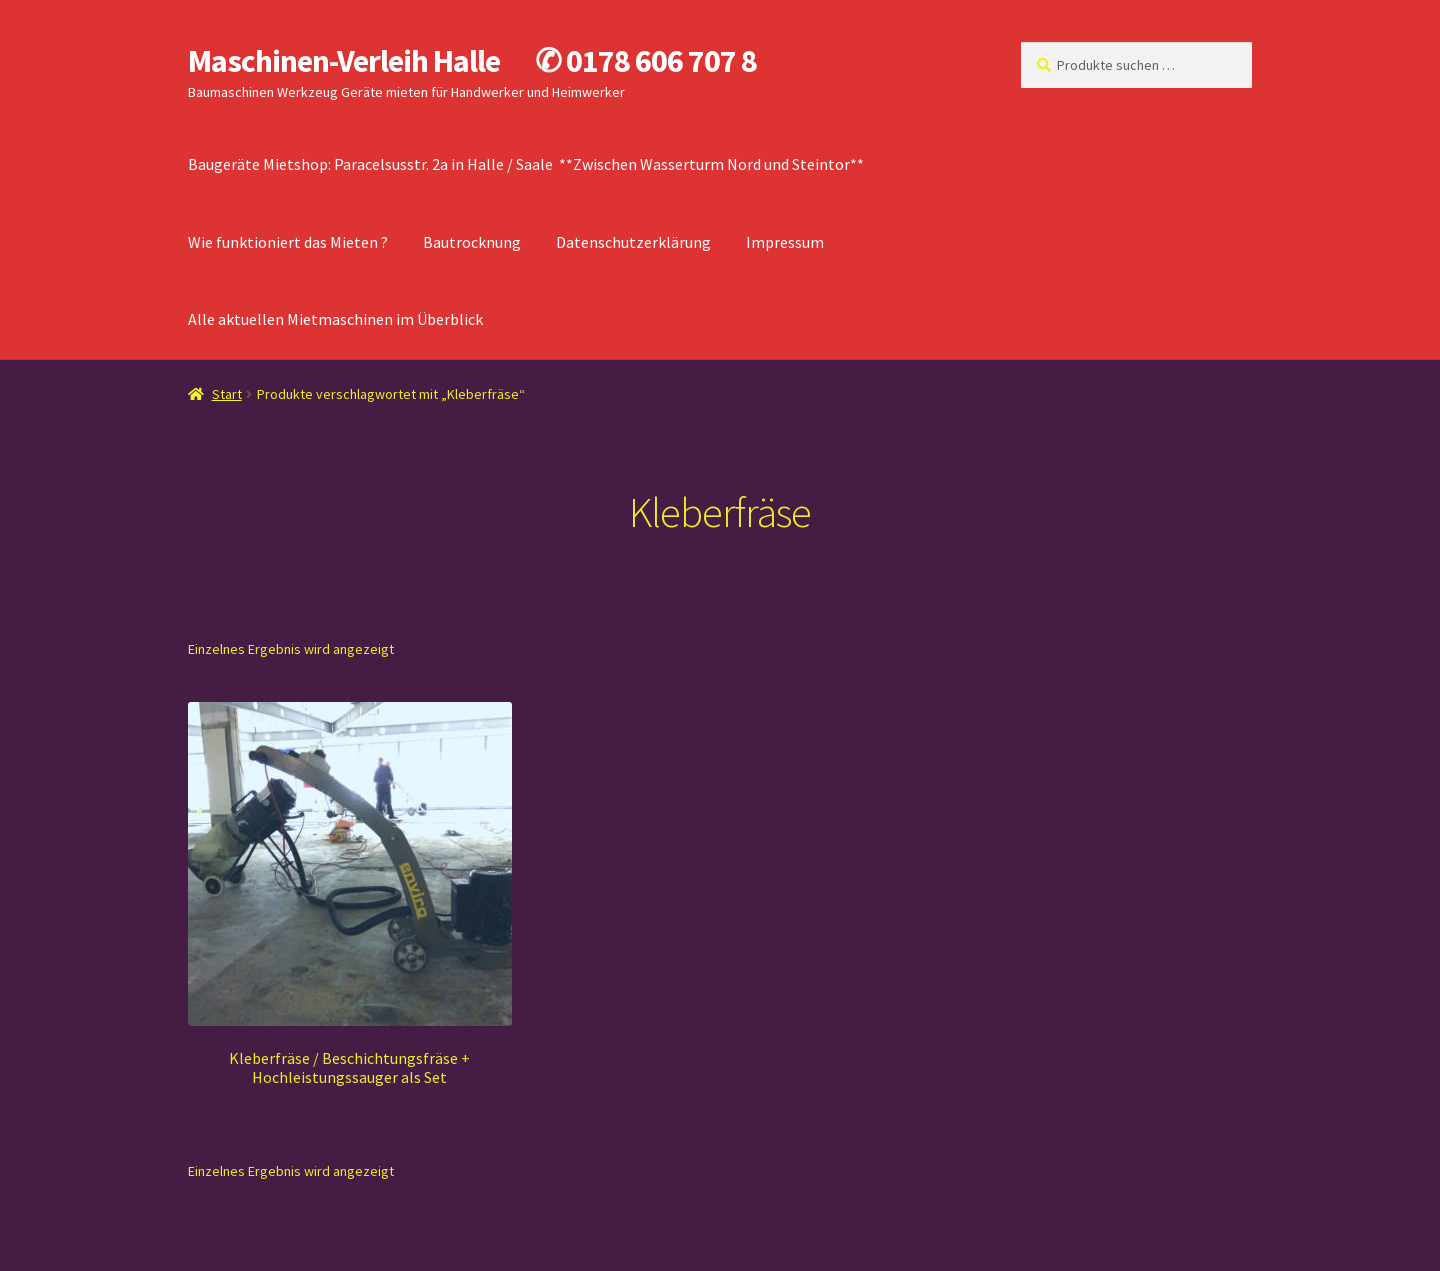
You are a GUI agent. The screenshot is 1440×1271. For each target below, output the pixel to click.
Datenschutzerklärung (633, 242)
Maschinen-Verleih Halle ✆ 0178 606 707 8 (472, 61)
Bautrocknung (472, 242)
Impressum (785, 242)
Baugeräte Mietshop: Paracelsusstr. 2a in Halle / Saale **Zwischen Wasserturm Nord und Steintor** (526, 164)
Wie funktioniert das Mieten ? (288, 242)
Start (227, 394)
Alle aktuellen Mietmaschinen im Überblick (335, 319)
